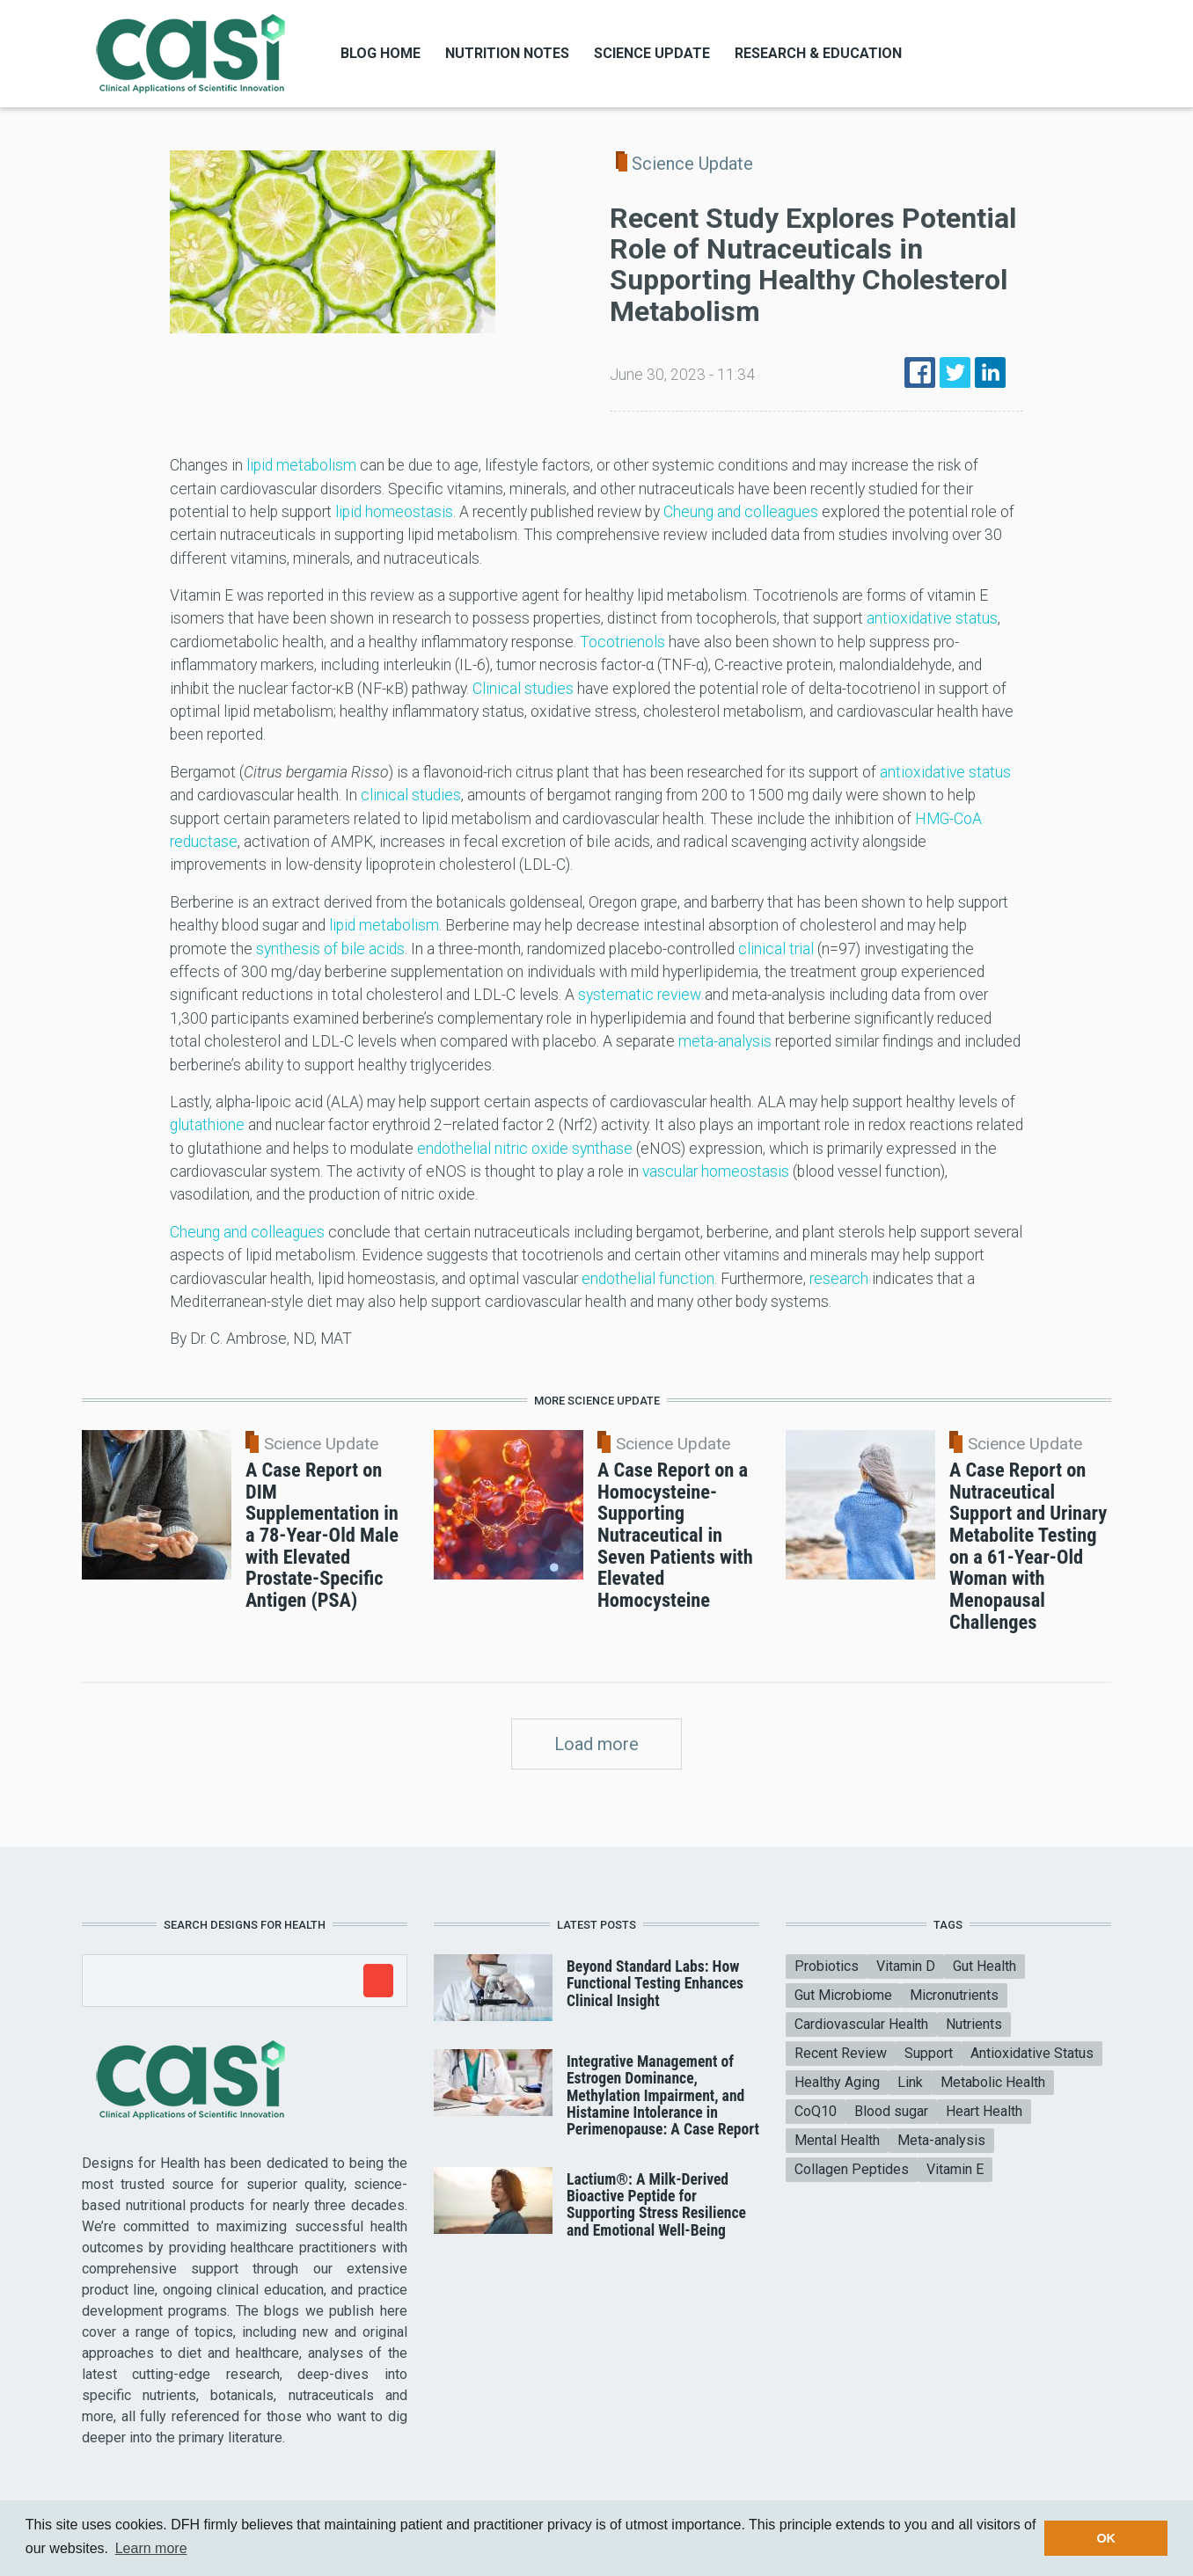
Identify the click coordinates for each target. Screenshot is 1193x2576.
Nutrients (974, 2024)
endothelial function (648, 1279)
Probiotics (826, 1966)
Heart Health (984, 2111)
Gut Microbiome (843, 1995)
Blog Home (380, 53)
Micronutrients (954, 1995)
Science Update (652, 53)
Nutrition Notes (507, 53)
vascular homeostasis (715, 1171)
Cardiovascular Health (861, 2024)
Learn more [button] (151, 2548)
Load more (596, 1744)
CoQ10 (815, 2111)
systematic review (639, 994)
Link (910, 2082)
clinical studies (411, 795)
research (838, 1279)
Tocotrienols (622, 642)
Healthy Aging (837, 2082)
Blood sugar (891, 2111)
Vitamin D (905, 1966)
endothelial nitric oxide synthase (525, 1148)
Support (928, 2053)
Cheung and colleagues (740, 512)
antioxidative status (932, 618)
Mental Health (837, 2140)
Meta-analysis (941, 2140)
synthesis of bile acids (330, 949)
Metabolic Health (992, 2082)
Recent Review (840, 2053)
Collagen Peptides (851, 2169)
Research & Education (818, 53)
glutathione (207, 1125)
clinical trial (776, 949)
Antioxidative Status (1032, 2053)
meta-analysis (725, 1041)
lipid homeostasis (394, 512)
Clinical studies (523, 688)
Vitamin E (955, 2169)
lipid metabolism (301, 465)
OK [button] (1106, 2538)
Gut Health (984, 1966)
